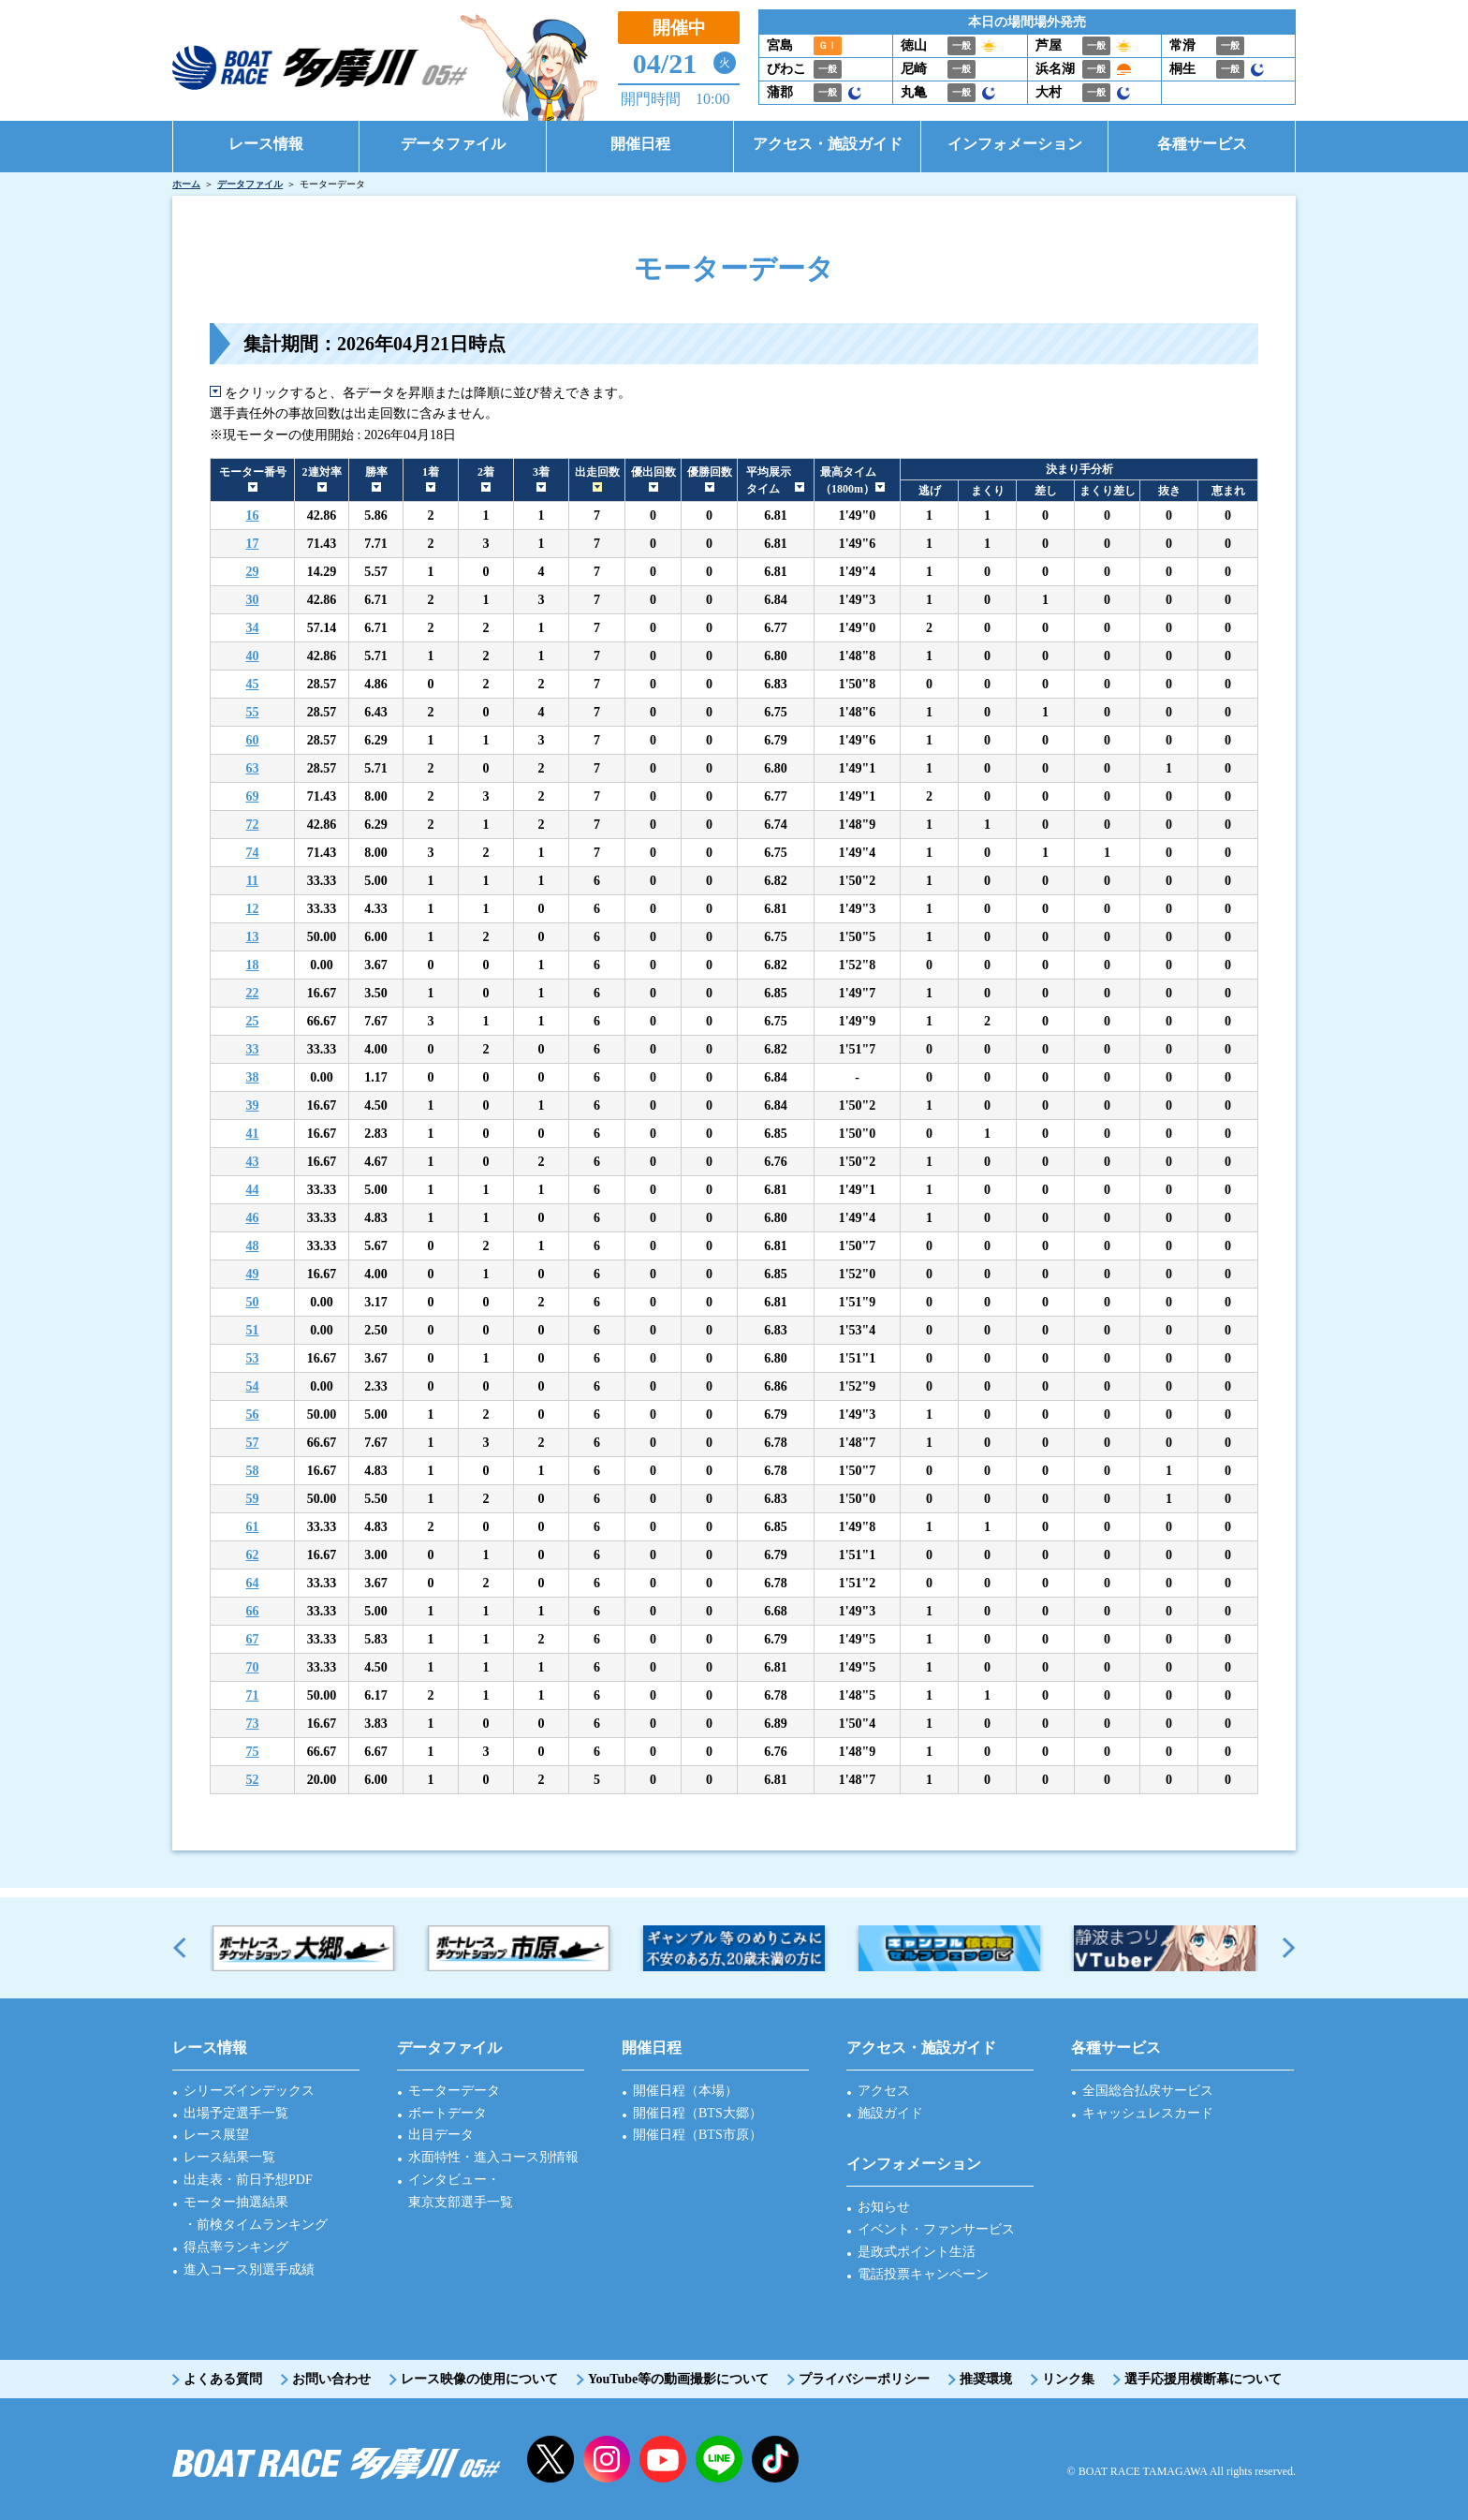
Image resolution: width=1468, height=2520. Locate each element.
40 (252, 656)
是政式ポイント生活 (917, 2252)
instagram (606, 2459)
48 (252, 1246)
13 (252, 937)
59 (252, 1499)
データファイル (250, 184)
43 (252, 1162)
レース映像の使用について (479, 2379)
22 (252, 993)
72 (252, 825)
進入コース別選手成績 (249, 2269)
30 (252, 600)
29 (252, 572)
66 (252, 1611)
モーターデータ (454, 2091)
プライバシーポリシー (864, 2379)
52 (252, 1780)
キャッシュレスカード (1147, 2113)
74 (252, 853)
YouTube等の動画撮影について (678, 2379)
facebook (775, 2459)
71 (252, 1695)
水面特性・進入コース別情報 (493, 2157)
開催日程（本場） (685, 2091)
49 (252, 1274)
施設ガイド (890, 2113)
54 (252, 1386)
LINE (719, 2459)
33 (252, 1049)
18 (252, 965)
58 (252, 1471)
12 (252, 909)
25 (252, 1021)
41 (252, 1134)
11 (252, 881)
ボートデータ (447, 2113)
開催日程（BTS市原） (697, 2135)
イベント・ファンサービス (936, 2229)
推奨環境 (986, 2379)
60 (252, 740)
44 (252, 1190)
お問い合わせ (331, 2379)
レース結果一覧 (229, 2157)
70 (252, 1667)
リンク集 (1068, 2379)
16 (252, 515)
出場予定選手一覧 (236, 2113)
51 (252, 1330)
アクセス (884, 2091)
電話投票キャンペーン (923, 2274)
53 (252, 1358)
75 (252, 1752)
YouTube (662, 2459)
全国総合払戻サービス (1147, 2091)
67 (252, 1639)
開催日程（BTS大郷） (697, 2113)
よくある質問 (223, 2379)
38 (252, 1077)
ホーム (186, 184)
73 (252, 1724)
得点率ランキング (236, 2247)
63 (252, 768)
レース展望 (216, 2135)
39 (252, 1105)
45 (252, 684)
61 (252, 1527)
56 (252, 1414)
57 (252, 1443)
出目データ (441, 2135)
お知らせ (884, 2207)
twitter (550, 2459)
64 (252, 1583)
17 (252, 544)
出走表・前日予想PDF (248, 2180)
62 (252, 1555)
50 (252, 1302)
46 (252, 1218)
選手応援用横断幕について (1203, 2379)
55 (252, 712)
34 (252, 628)
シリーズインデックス (249, 2091)
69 (252, 796)
